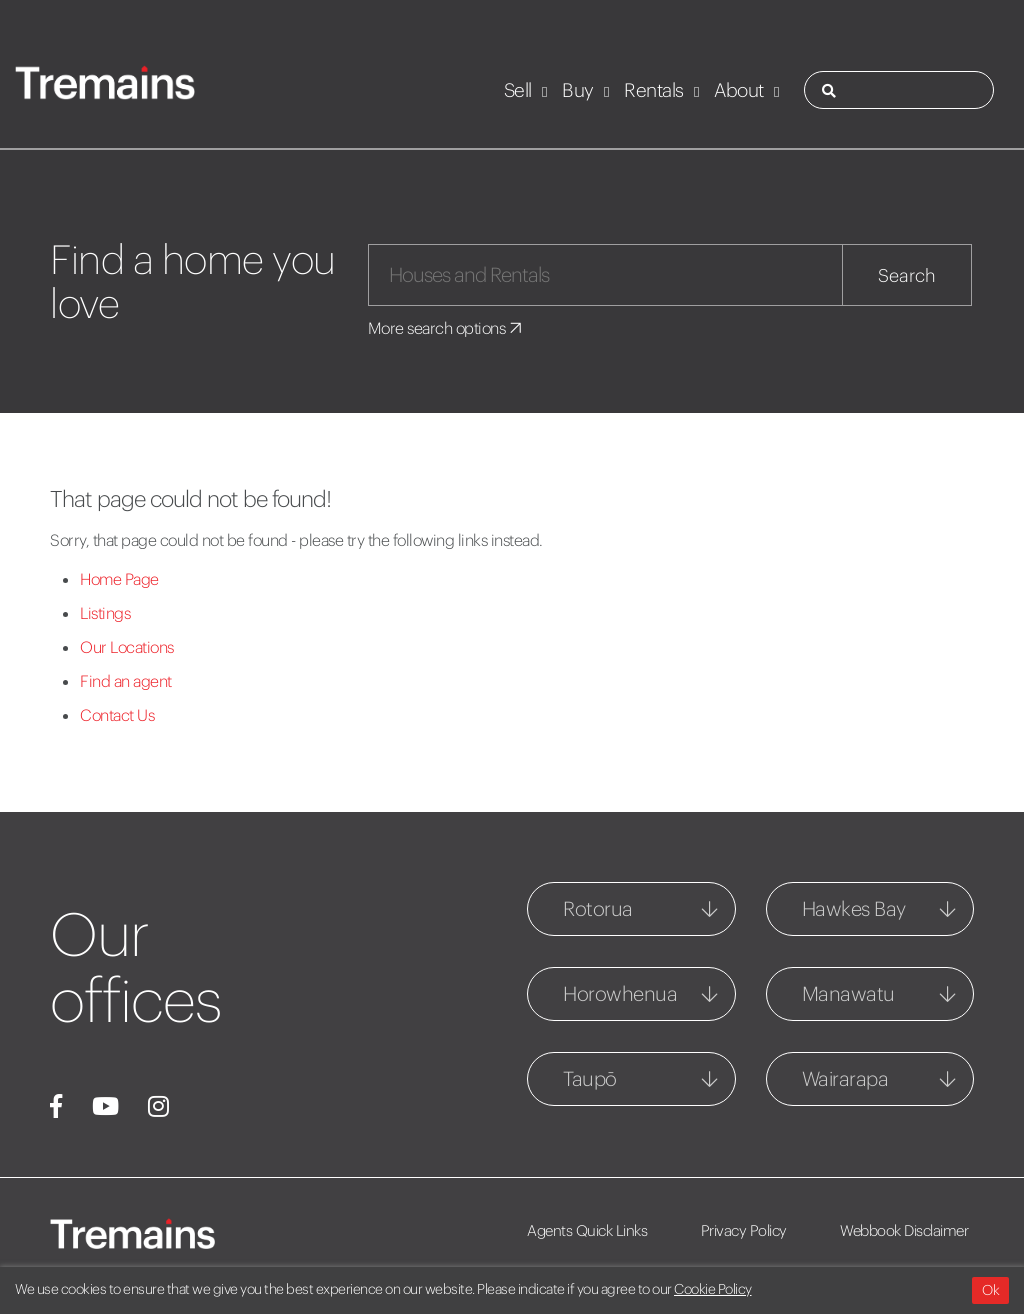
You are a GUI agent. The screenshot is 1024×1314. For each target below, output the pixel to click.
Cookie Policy (713, 1289)
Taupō (590, 1078)
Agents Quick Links (587, 1230)
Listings (105, 613)
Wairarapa (845, 1078)
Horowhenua (620, 993)
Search (907, 275)
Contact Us (117, 715)
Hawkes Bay (854, 908)
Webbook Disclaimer (904, 1230)
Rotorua (598, 908)
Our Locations (127, 647)
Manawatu (848, 993)
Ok (990, 1290)
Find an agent (126, 681)
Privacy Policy (744, 1230)
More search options (446, 328)
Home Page (119, 579)
